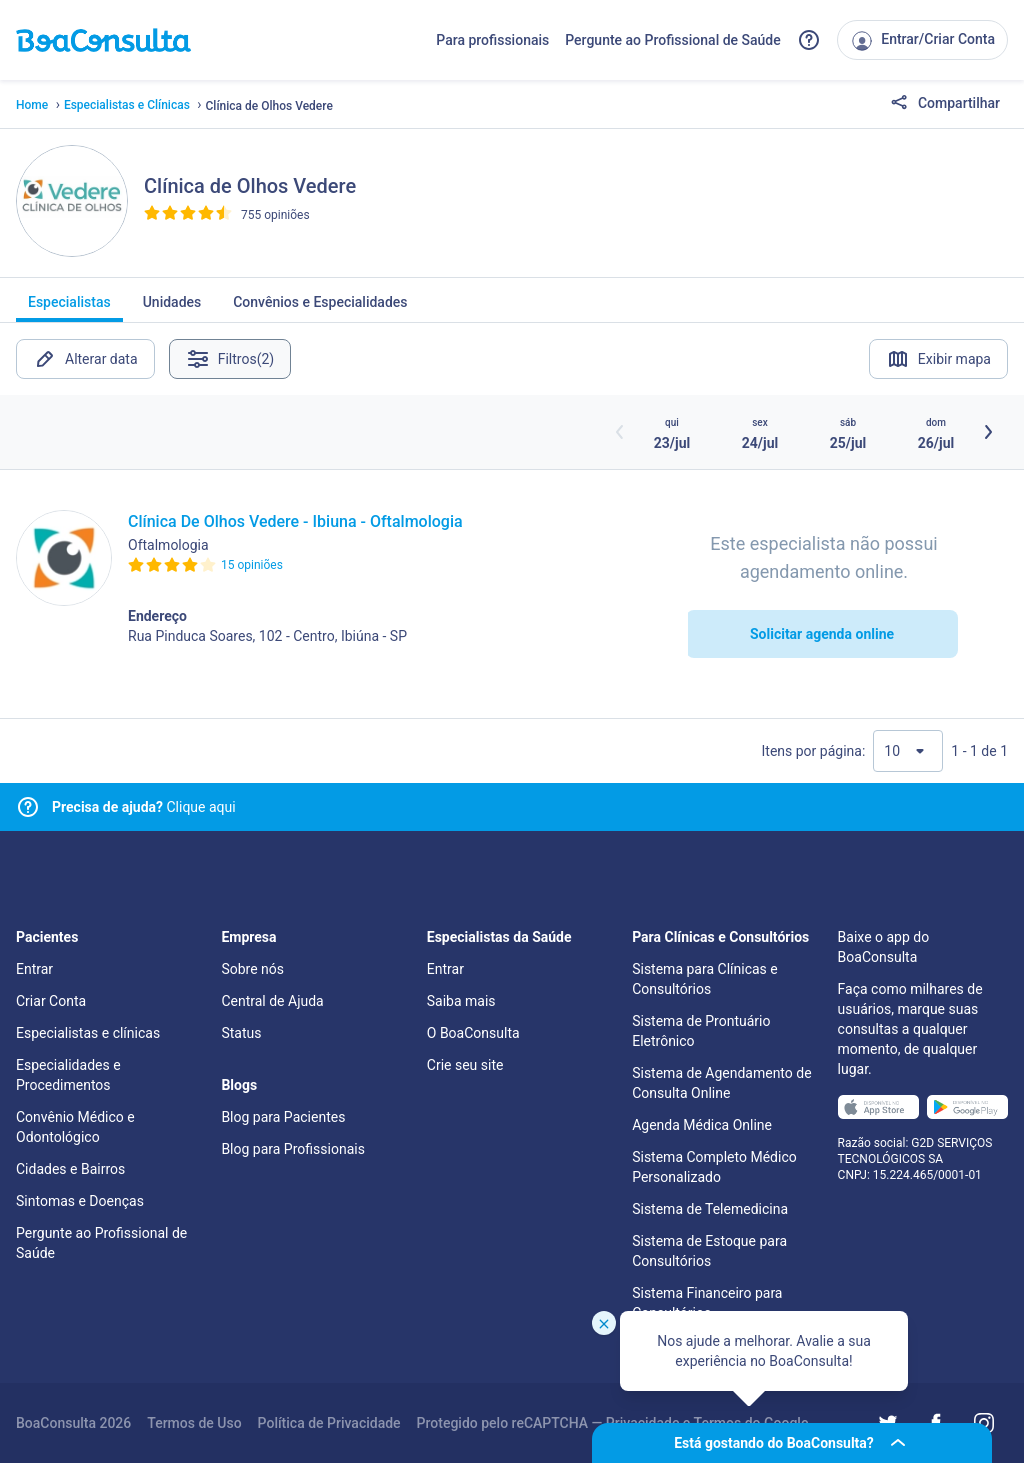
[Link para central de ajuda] (28, 807)
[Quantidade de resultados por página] (908, 751)
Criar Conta (51, 1001)
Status (241, 1033)
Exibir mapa (938, 359)
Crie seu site (465, 1065)
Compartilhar (945, 104)
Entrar (34, 969)
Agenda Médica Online (702, 1125)
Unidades (172, 308)
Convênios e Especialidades (320, 308)
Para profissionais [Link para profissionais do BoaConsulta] (492, 40)
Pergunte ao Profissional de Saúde (673, 40)
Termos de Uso (194, 1423)
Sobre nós (252, 969)
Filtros (232, 359)
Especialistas (69, 308)
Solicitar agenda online (822, 634)
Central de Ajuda (272, 1001)
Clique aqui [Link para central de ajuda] (144, 807)
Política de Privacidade (329, 1423)
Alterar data (85, 359)
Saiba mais (461, 1001)
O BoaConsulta (473, 1033)
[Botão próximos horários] (988, 432)
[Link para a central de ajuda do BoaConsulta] (809, 40)
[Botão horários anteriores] (620, 432)
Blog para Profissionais (292, 1149)
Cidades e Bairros (70, 1169)
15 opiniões (252, 565)
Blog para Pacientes (283, 1117)
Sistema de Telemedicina (710, 1209)
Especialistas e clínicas (88, 1033)
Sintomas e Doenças (80, 1201)
